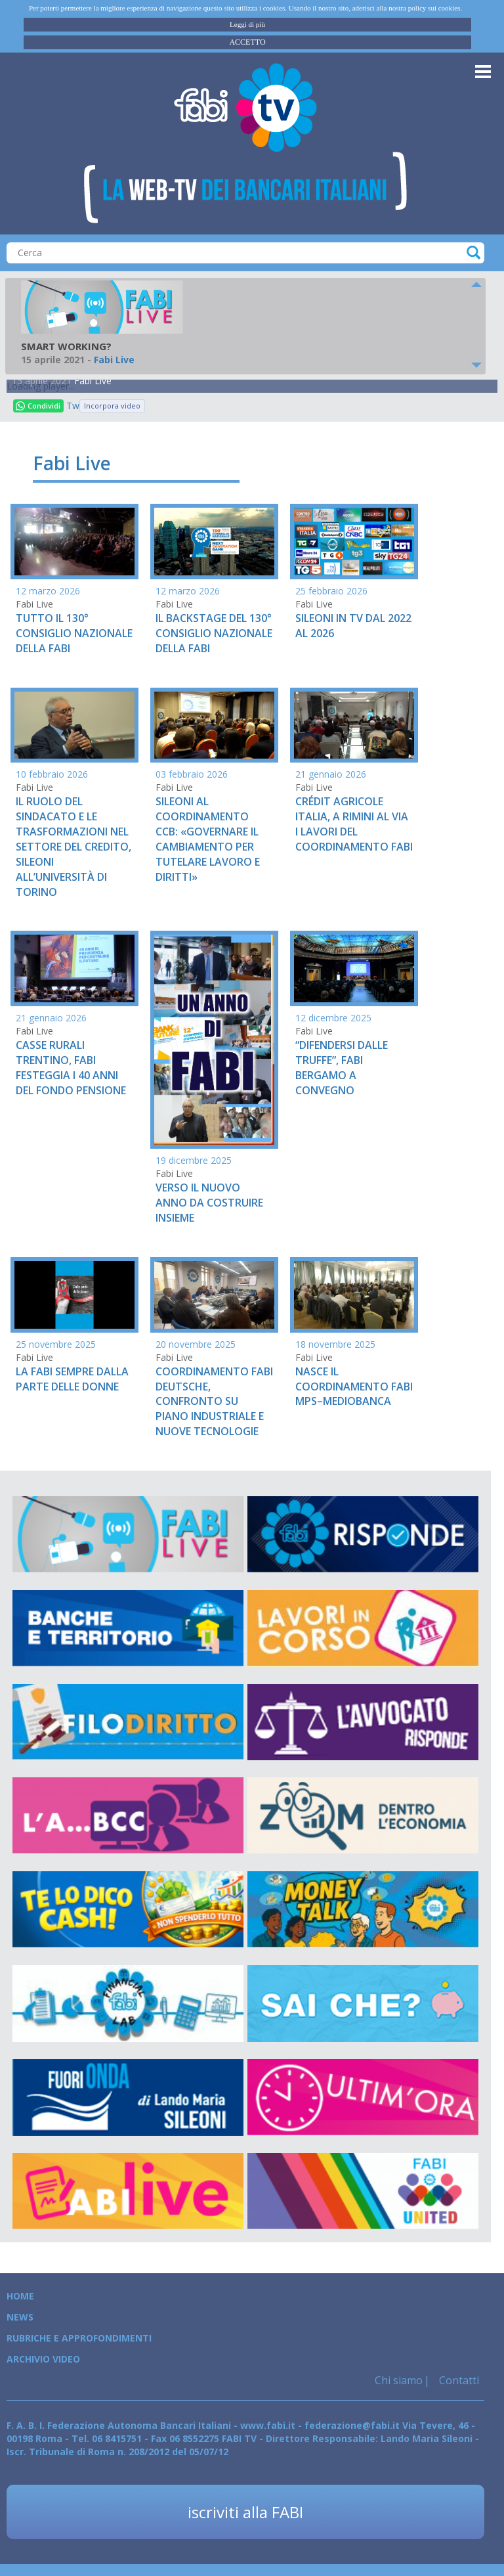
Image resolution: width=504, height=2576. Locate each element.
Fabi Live (93, 380)
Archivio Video (43, 2359)
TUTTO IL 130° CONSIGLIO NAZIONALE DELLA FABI (74, 633)
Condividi (38, 406)
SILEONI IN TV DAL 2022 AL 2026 (353, 625)
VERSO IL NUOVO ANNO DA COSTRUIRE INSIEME (209, 1202)
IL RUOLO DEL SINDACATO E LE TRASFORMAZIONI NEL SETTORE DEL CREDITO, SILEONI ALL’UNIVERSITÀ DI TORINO (73, 846)
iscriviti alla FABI (245, 2512)
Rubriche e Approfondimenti (79, 2338)
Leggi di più (247, 24)
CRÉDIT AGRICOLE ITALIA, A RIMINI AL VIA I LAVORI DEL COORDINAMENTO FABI (354, 824)
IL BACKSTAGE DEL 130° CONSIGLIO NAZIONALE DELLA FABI (214, 633)
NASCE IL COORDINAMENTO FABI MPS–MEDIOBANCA (354, 1386)
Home (20, 2296)
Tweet (72, 405)
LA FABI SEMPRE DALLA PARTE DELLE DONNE (72, 1379)
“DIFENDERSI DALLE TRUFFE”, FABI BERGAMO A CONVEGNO (341, 1068)
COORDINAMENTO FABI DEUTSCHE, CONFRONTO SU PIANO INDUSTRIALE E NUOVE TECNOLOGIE (214, 1401)
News (20, 2317)
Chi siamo (399, 2380)
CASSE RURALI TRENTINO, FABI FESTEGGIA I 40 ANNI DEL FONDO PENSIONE (71, 1068)
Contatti (457, 2380)
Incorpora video (112, 406)
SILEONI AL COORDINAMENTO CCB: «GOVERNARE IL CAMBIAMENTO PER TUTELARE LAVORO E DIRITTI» (208, 838)
